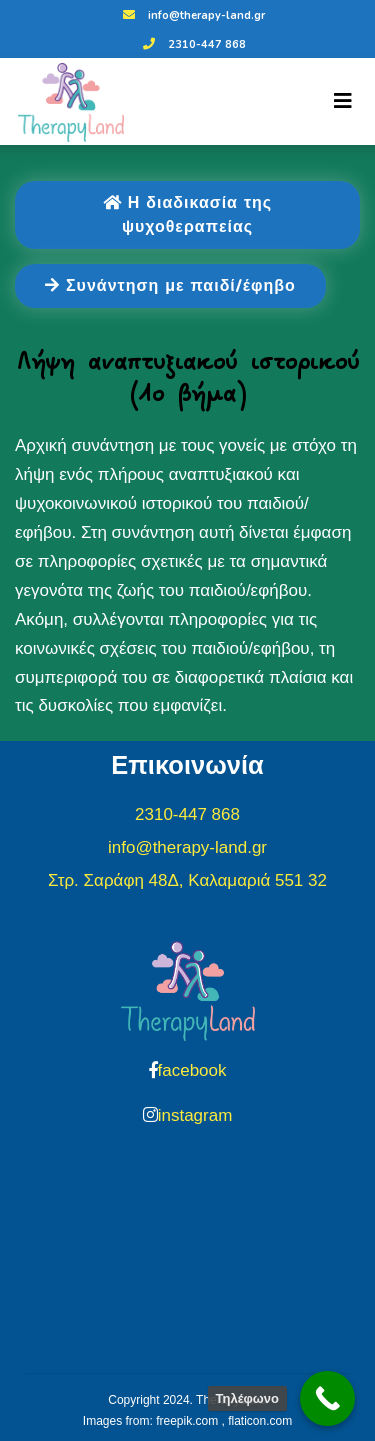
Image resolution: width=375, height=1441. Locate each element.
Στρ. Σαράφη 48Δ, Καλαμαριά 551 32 (187, 880)
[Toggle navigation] (343, 101)
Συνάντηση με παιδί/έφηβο (170, 286)
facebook (192, 1070)
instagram (195, 1115)
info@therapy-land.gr (191, 15)
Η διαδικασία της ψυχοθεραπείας (187, 215)
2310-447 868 (192, 44)
